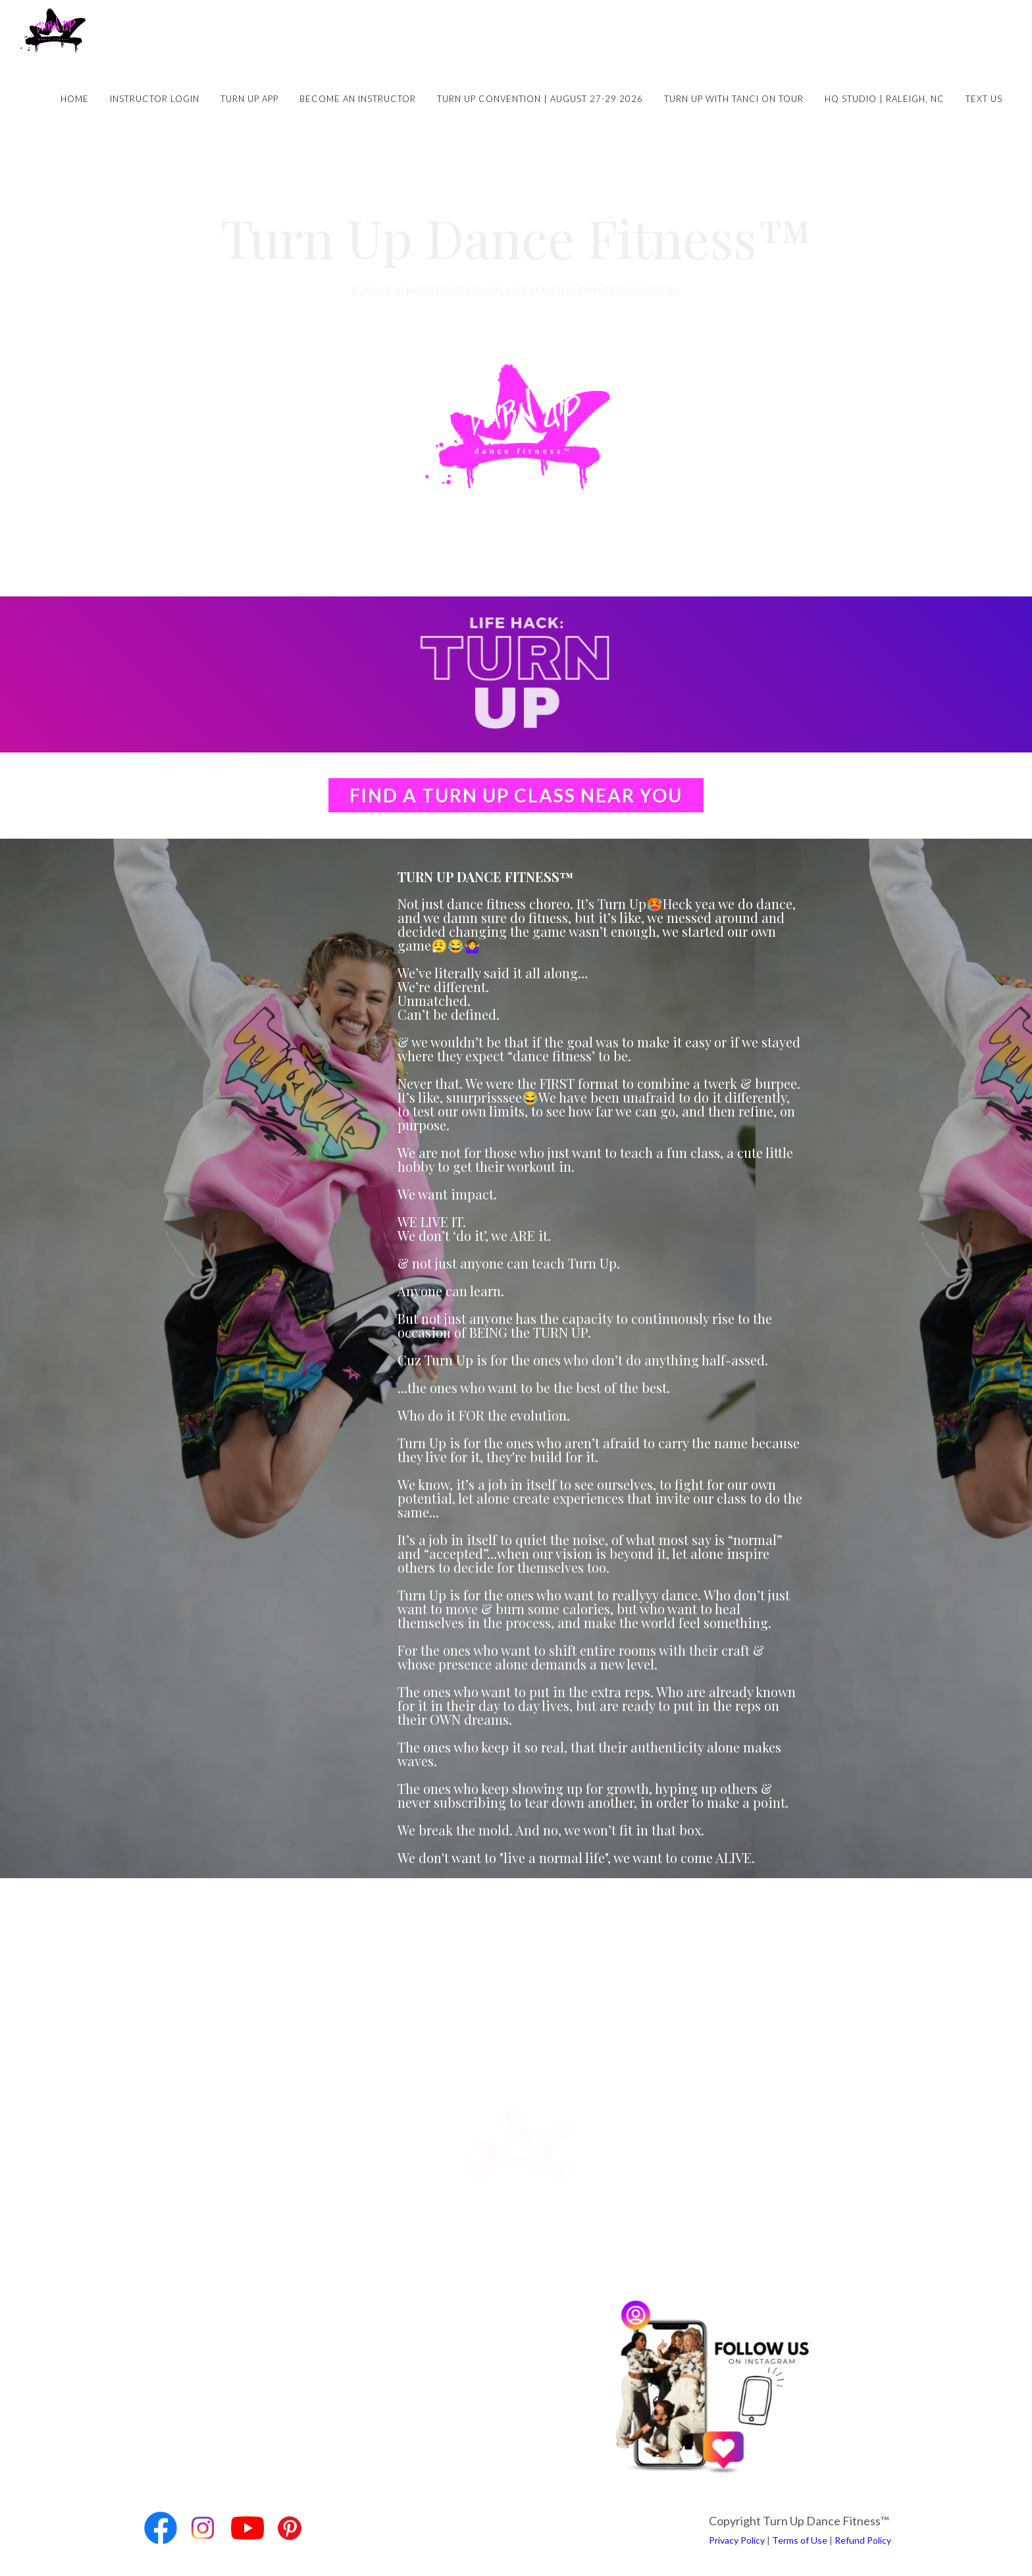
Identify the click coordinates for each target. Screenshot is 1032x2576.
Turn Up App (249, 98)
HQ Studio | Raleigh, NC (884, 98)
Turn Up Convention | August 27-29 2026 (540, 98)
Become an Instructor (357, 98)
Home (75, 98)
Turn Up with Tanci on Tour (734, 98)
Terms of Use (799, 2540)
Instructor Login (154, 98)
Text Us (984, 98)
